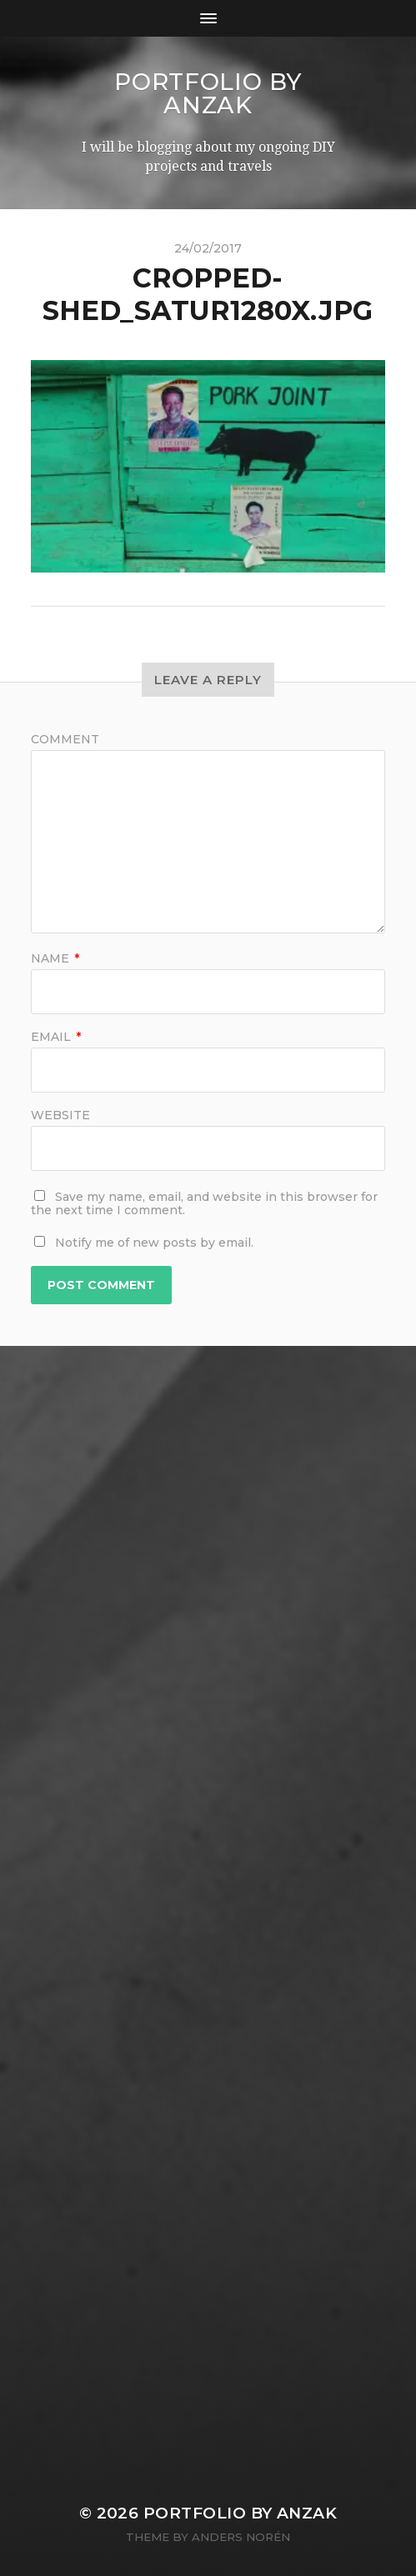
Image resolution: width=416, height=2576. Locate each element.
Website (60, 1115)
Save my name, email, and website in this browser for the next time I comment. (204, 1203)
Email (56, 1037)
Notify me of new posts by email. (154, 1242)
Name (55, 958)
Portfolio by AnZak (207, 93)
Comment (65, 739)
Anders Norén (241, 2536)
